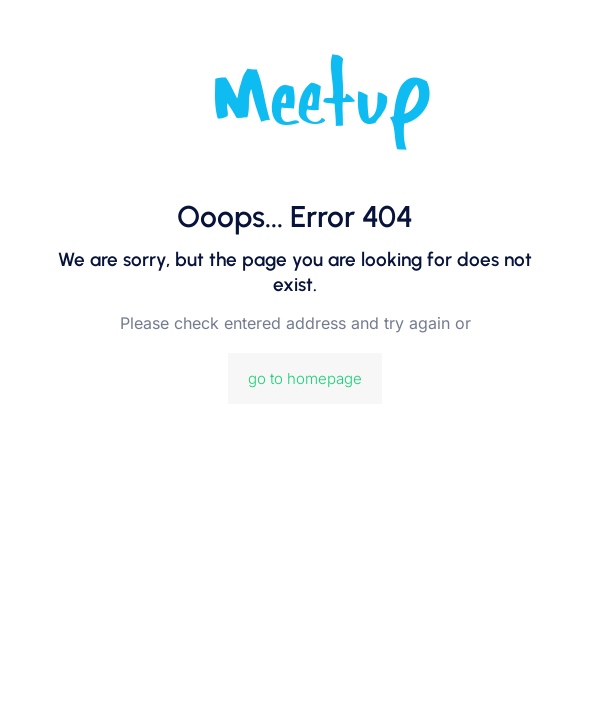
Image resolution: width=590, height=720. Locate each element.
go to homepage (305, 378)
